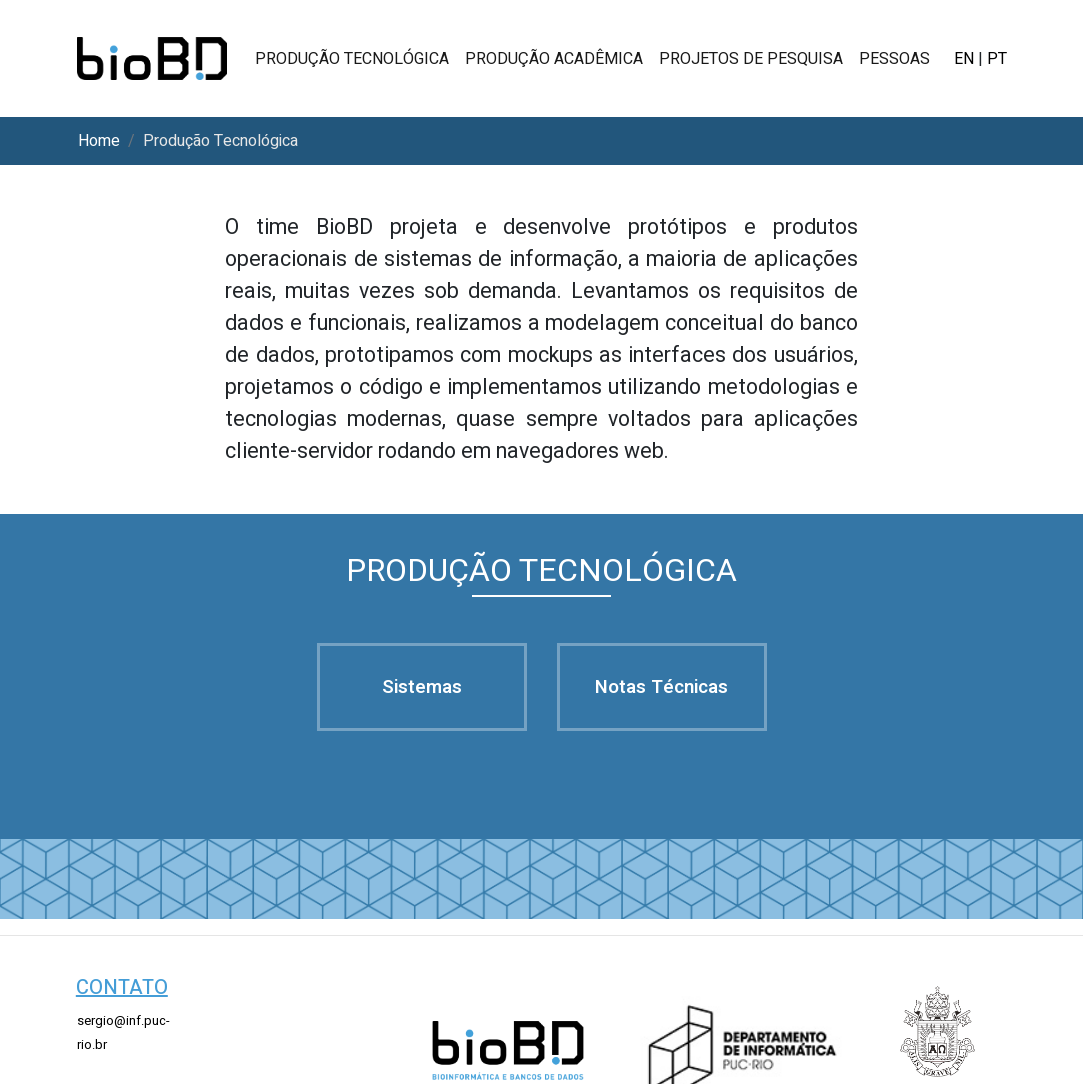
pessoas (894, 59)
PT (997, 59)
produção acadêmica (554, 59)
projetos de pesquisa (751, 59)
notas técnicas (661, 687)
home (99, 141)
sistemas (422, 687)
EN (964, 59)
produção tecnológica (352, 58)
